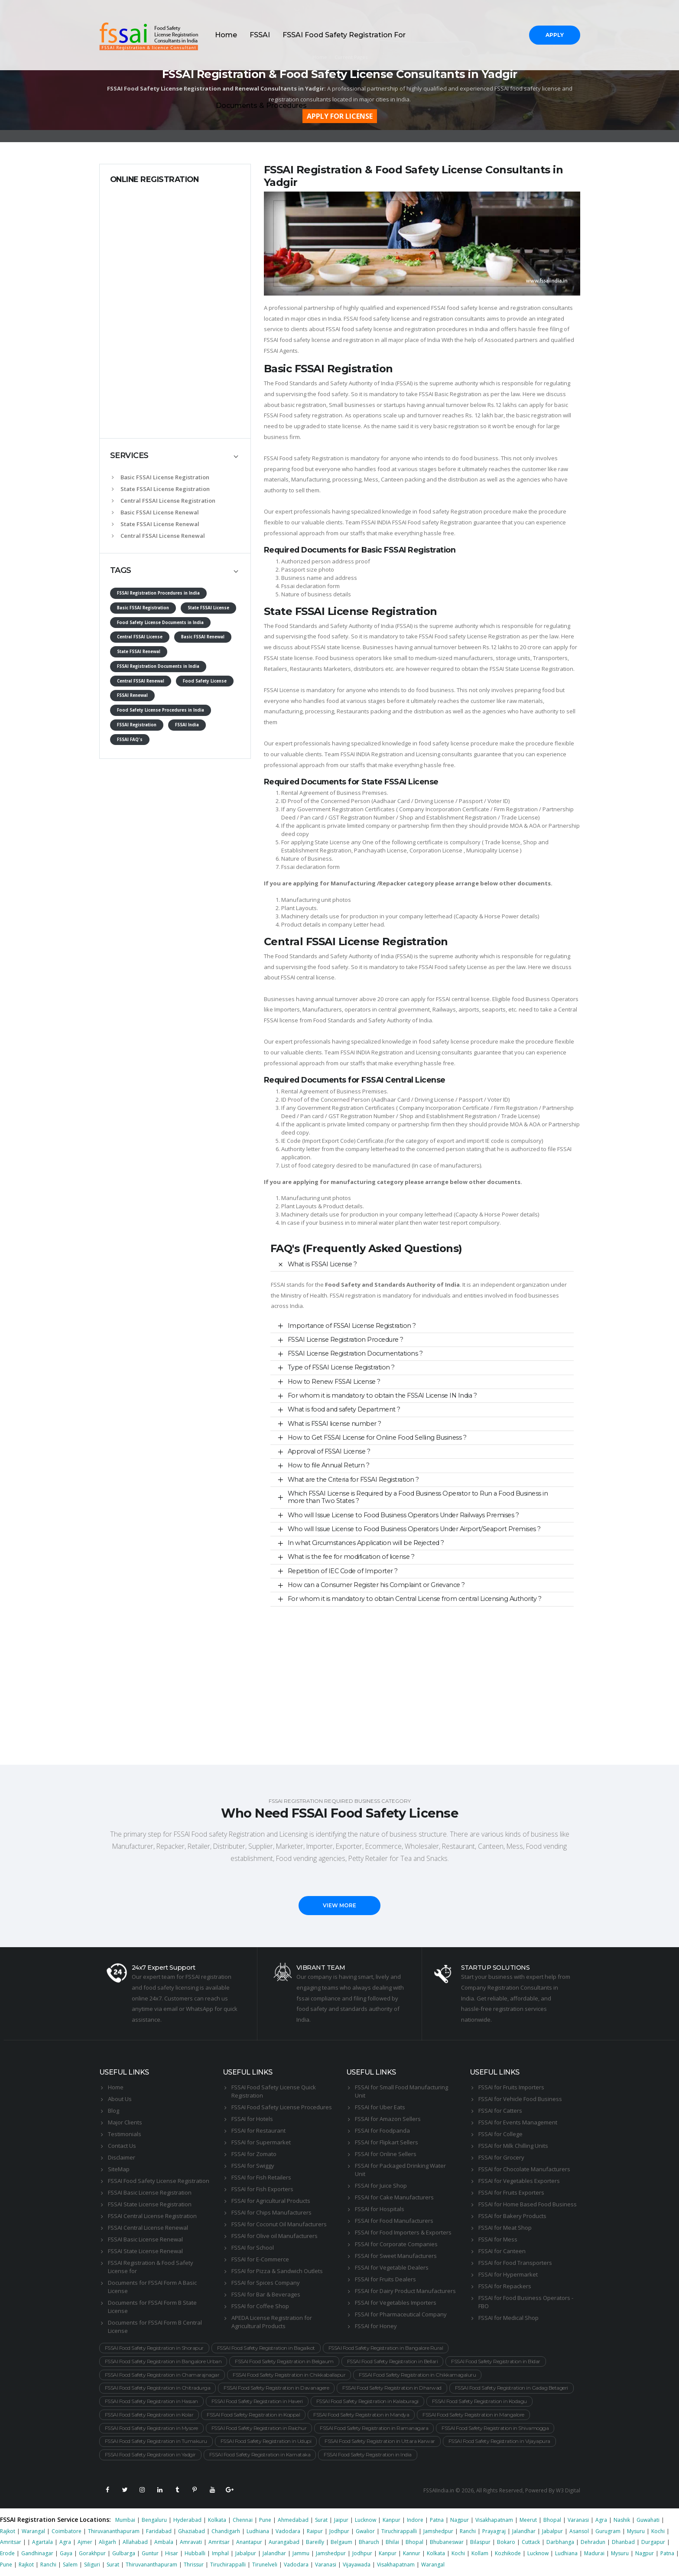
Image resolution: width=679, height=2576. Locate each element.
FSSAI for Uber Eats (380, 2107)
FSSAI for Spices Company (265, 2283)
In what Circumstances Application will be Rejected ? (366, 1543)
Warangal (33, 2531)
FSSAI (260, 35)
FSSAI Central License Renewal (148, 2227)
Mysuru (636, 2531)
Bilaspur (480, 2542)
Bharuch (369, 2542)
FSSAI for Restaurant (258, 2130)
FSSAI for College (500, 2134)
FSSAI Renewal (132, 695)
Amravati (191, 2542)
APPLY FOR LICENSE (340, 116)
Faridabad (159, 2531)
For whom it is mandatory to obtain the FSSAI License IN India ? (382, 1395)
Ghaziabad (191, 2531)
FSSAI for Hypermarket (508, 2274)
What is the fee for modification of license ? (351, 1557)
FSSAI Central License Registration (152, 2216)
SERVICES (129, 455)
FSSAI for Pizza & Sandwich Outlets (277, 2271)
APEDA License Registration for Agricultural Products (271, 2322)
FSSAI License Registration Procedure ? (345, 1339)
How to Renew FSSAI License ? (334, 1382)
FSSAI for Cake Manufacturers (394, 2197)
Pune (265, 2520)
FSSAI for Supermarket (261, 2142)
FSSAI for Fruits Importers (511, 2087)
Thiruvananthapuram (114, 2531)
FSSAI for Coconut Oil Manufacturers (279, 2224)
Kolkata (217, 2520)
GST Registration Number (361, 817)
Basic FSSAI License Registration (160, 477)
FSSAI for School (252, 2247)
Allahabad (135, 2542)
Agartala (42, 2542)
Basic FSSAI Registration (143, 608)
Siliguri (92, 2564)
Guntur (150, 2553)
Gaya (66, 2553)
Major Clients (125, 2122)
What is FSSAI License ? (322, 1264)
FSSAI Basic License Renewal (145, 2239)
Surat (321, 2520)
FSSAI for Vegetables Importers (395, 2302)
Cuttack (531, 2542)
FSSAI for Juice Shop (381, 2185)
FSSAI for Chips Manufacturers (271, 2212)
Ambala (163, 2542)
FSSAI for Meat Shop (505, 2227)
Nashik (622, 2520)
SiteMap (119, 2169)
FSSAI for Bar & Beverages (265, 2294)
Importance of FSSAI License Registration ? (352, 1326)
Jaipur (341, 2520)
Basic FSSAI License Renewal (155, 512)
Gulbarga (123, 2553)
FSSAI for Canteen (502, 2251)
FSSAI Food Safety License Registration (158, 2181)
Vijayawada (356, 2564)
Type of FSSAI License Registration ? (341, 1367)
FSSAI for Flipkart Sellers (386, 2142)
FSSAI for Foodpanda (382, 2130)
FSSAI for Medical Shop (508, 2318)
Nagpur (459, 2520)
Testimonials (124, 2134)
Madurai (594, 2553)
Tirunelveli (264, 2564)
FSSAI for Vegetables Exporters (519, 2181)
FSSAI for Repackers (504, 2286)
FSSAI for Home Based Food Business (527, 2204)
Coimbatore (66, 2531)
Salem (70, 2564)
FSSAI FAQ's (130, 739)
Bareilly (315, 2542)
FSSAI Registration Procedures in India (158, 593)
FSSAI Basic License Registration (150, 2192)
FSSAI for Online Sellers (385, 2154)
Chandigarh (225, 2531)
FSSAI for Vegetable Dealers (392, 2267)
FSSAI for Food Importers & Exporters (403, 2232)
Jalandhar (524, 2531)
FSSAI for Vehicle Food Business (520, 2099)
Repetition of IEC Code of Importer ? (343, 1571)
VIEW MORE (339, 1905)
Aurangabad (284, 2542)
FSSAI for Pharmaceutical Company (401, 2314)
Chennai (243, 2520)
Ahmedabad (293, 2520)
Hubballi (195, 2553)
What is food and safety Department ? (344, 1409)
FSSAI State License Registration (150, 2204)
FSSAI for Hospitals (379, 2209)
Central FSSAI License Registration (163, 500)
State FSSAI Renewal (138, 651)
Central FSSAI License (139, 637)
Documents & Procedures (261, 105)
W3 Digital (568, 2490)
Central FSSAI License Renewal (158, 536)
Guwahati (648, 2520)
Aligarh (107, 2542)
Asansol (579, 2531)
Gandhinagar (37, 2553)
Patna (437, 2520)
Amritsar (10, 2542)
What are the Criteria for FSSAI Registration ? (353, 1479)
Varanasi (578, 2520)
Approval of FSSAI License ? (329, 1451)
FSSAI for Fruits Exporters (511, 2192)
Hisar (171, 2553)
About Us (120, 2099)
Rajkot (7, 2531)
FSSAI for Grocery (501, 2157)
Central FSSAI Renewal (140, 681)
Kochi (658, 2531)
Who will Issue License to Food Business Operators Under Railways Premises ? (403, 1515)
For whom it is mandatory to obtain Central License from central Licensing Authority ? (415, 1599)
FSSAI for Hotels (252, 2119)
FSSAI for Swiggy (252, 2165)
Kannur (411, 2553)
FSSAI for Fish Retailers (261, 2177)
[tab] (175, 456)
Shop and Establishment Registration (448, 817)
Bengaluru (154, 2520)
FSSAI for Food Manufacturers (394, 2221)
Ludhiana (258, 2531)
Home (226, 35)
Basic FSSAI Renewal (202, 637)
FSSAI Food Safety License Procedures (281, 2107)
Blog (113, 2110)
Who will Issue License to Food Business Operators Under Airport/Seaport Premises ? (414, 1529)
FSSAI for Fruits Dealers (385, 2279)
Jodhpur (339, 2531)
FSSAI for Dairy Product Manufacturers (405, 2291)
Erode (7, 2553)
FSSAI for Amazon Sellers (388, 2119)
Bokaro (506, 2542)
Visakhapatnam (494, 2520)
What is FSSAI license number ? (334, 1424)
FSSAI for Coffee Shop (260, 2306)
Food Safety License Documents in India (160, 622)
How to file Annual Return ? (329, 1465)
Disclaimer (121, 2157)
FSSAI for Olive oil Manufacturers (274, 2236)
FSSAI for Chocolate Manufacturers (524, 2169)
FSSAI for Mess (497, 2239)
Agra (601, 2520)
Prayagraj (494, 2531)
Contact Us (122, 2146)
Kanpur (391, 2520)
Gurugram (608, 2531)
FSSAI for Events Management (517, 2122)
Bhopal (552, 2520)
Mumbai (125, 2520)
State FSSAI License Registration (161, 489)
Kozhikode (508, 2553)
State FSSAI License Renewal (155, 524)
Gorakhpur (92, 2553)
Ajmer (85, 2542)
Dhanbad (623, 2542)
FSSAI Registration (136, 725)
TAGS (120, 570)
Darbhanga (560, 2542)
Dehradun (593, 2542)
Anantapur (249, 2542)
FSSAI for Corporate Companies (396, 2244)
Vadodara (288, 2531)
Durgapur (653, 2542)
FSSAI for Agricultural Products (270, 2201)
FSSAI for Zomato (253, 2154)
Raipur (315, 2531)
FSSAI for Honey (376, 2326)
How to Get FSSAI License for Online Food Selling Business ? (377, 1437)
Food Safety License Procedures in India (160, 710)
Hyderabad (187, 2520)
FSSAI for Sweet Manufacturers (396, 2256)
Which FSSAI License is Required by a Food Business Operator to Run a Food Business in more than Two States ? (418, 1497)
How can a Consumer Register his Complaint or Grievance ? (376, 1585)
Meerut (528, 2520)
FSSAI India (187, 725)
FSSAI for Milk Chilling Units (513, 2146)
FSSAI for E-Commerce (260, 2259)
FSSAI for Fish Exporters (262, 2189)
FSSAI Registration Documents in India (158, 666)
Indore (415, 2520)
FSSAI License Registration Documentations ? (355, 1353)
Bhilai (392, 2542)
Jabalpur (552, 2531)
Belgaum (341, 2542)
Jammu (300, 2553)
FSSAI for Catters (500, 2110)
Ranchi (468, 2531)
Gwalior (365, 2531)
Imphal (220, 2553)
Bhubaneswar (447, 2542)
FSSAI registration (353, 1295)
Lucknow (365, 2520)
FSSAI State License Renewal (145, 2251)
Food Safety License (205, 681)
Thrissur (194, 2564)
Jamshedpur (438, 2531)
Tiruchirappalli (399, 2531)
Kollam (479, 2553)
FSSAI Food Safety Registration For (344, 35)
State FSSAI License (208, 608)
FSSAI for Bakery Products (512, 2216)
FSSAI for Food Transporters (515, 2263)
